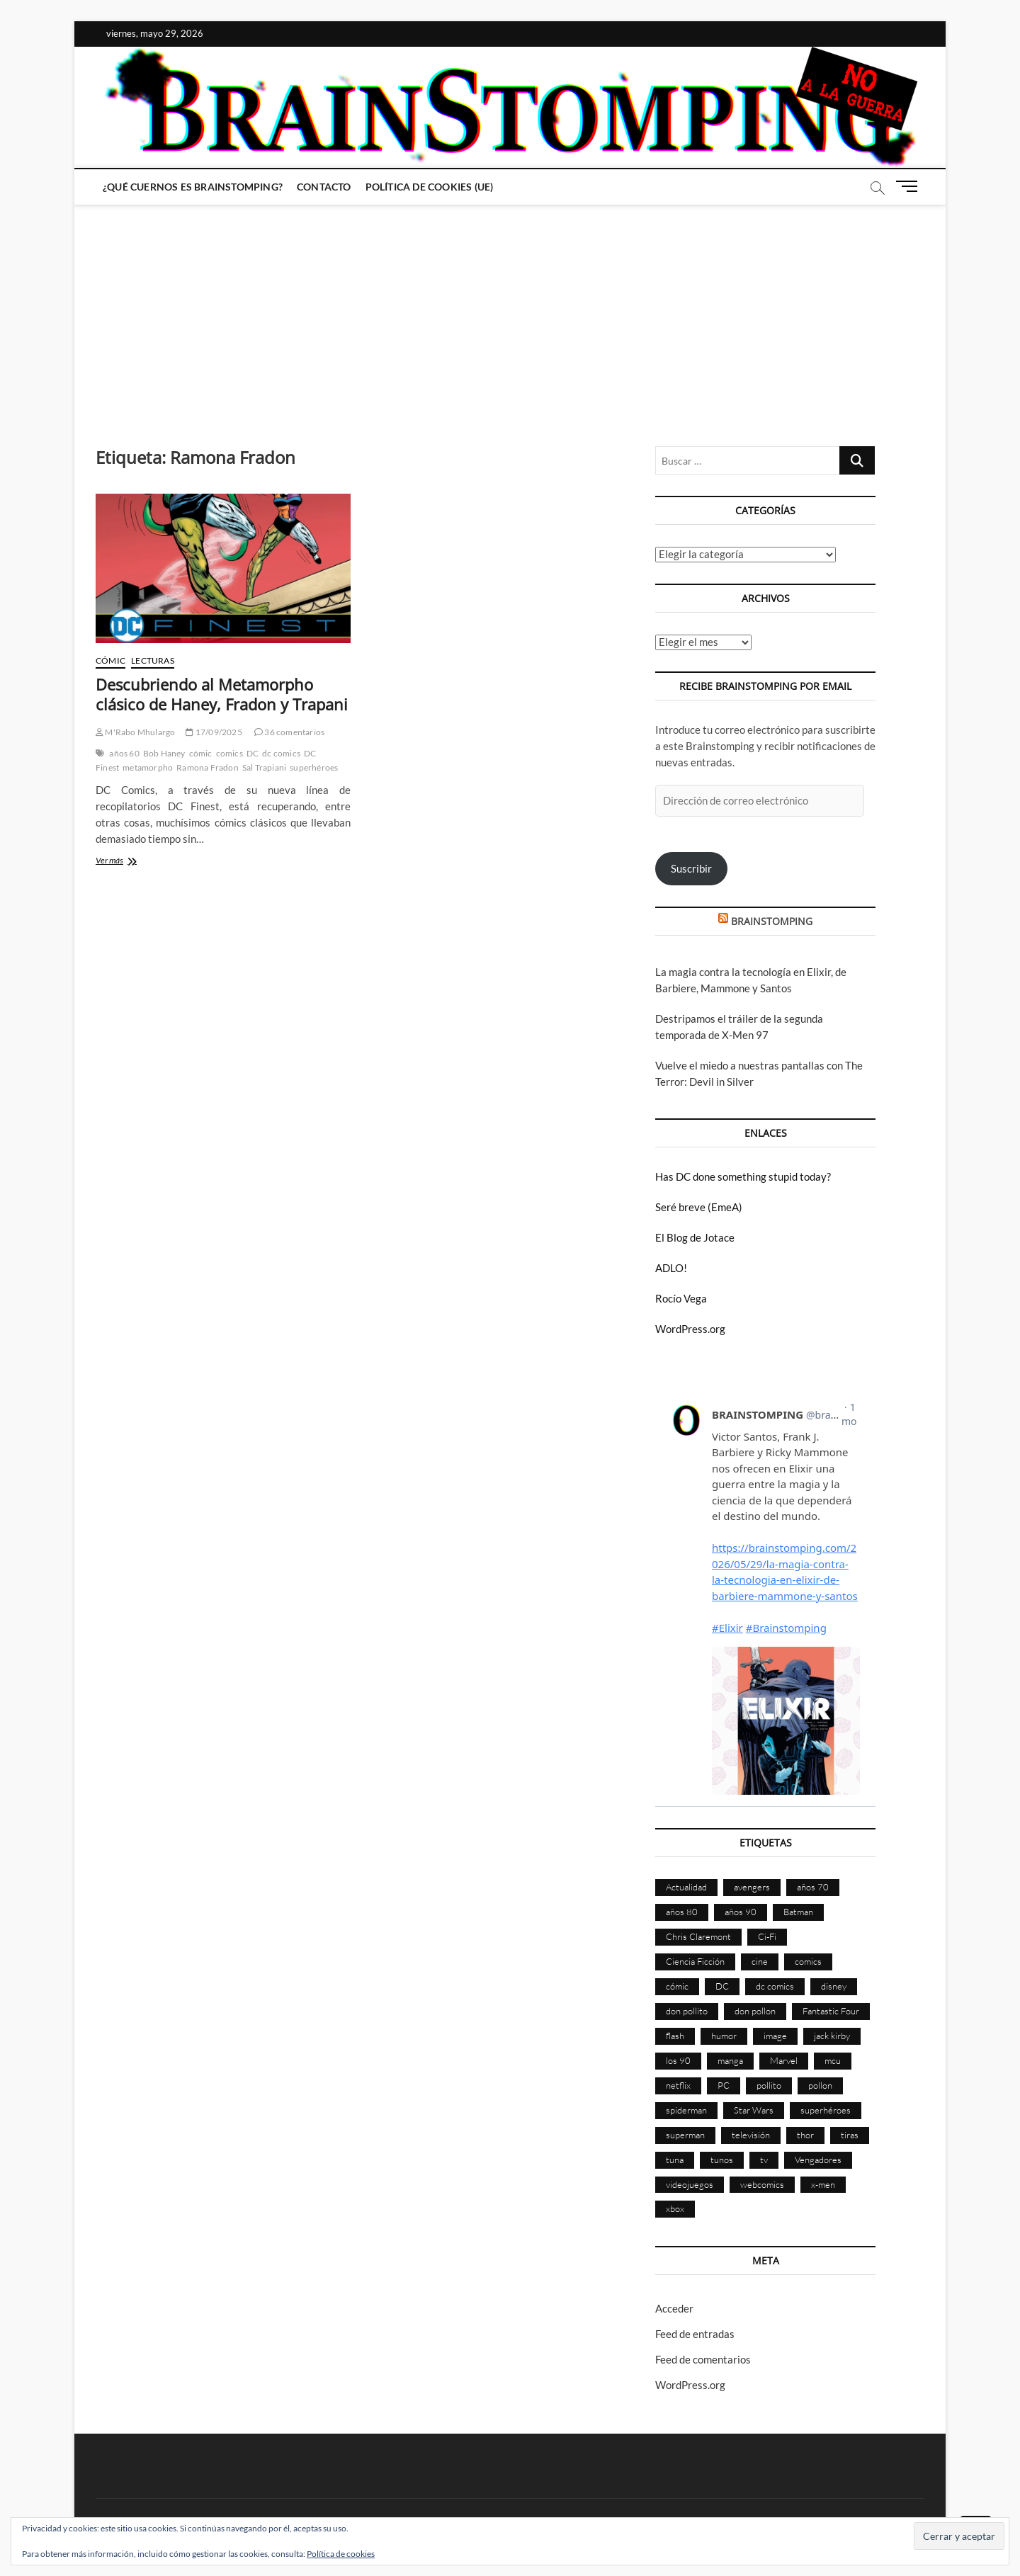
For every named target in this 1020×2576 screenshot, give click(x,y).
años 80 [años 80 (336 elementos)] (682, 1911)
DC (252, 753)
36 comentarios (289, 732)
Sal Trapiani (264, 767)
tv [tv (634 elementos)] (764, 2159)
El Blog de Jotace (695, 1237)
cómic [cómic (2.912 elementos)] (677, 1986)
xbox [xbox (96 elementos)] (675, 2208)
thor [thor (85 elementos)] (805, 2134)
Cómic (110, 660)
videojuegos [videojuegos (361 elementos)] (689, 2184)
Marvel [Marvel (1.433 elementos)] (784, 2060)
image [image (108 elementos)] (775, 2035)
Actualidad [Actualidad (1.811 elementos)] (686, 1887)
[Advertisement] (510, 311)
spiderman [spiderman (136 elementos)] (686, 2110)
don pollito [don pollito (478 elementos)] (687, 2010)
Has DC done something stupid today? (743, 1176)
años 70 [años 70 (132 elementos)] (813, 1887)
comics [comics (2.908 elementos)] (808, 1961)
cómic (200, 753)
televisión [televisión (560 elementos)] (751, 2134)
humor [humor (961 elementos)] (724, 2035)
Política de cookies (341, 2553)
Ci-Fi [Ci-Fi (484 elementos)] (767, 1936)
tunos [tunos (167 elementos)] (721, 2159)
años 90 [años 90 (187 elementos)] (740, 1911)
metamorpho (148, 767)
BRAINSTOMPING (771, 921)
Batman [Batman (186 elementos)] (798, 1911)
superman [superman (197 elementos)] (685, 2134)
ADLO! (671, 1267)
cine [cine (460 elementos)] (760, 1961)
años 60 (124, 753)
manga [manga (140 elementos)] (730, 2060)
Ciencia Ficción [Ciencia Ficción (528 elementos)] (695, 1961)
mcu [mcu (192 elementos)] (832, 2060)
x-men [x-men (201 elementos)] (823, 2184)
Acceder (674, 2308)
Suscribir (691, 868)
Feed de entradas (695, 2333)
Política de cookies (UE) (430, 187)
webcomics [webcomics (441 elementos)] (762, 2184)
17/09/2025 (214, 732)
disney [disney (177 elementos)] (833, 1986)
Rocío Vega (681, 1298)
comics (229, 753)
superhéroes (314, 767)
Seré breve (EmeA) (698, 1207)
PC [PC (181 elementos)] (724, 2085)
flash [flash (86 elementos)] (675, 2035)
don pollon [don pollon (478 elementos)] (755, 2010)
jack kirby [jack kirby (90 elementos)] (832, 2035)
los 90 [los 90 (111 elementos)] (678, 2060)
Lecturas (152, 660)
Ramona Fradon (207, 767)
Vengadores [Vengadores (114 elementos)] (818, 2159)
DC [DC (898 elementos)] (722, 1986)
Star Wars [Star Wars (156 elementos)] (754, 2110)
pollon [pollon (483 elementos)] (820, 2085)
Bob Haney (164, 753)
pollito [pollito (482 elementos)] (768, 2085)
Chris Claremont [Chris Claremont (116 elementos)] (698, 1936)
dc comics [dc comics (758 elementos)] (775, 1986)
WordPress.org (690, 1328)
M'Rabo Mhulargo (135, 732)
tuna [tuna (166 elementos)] (675, 2159)
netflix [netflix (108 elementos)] (678, 2085)
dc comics (281, 753)
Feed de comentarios (703, 2359)
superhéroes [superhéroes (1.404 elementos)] (825, 2110)
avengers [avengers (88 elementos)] (752, 1887)
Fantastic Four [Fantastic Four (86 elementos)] (831, 2010)
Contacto (324, 187)
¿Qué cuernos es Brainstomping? (193, 187)
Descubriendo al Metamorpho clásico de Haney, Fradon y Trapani (222, 694)
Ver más (133, 861)
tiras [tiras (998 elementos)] (849, 2134)
